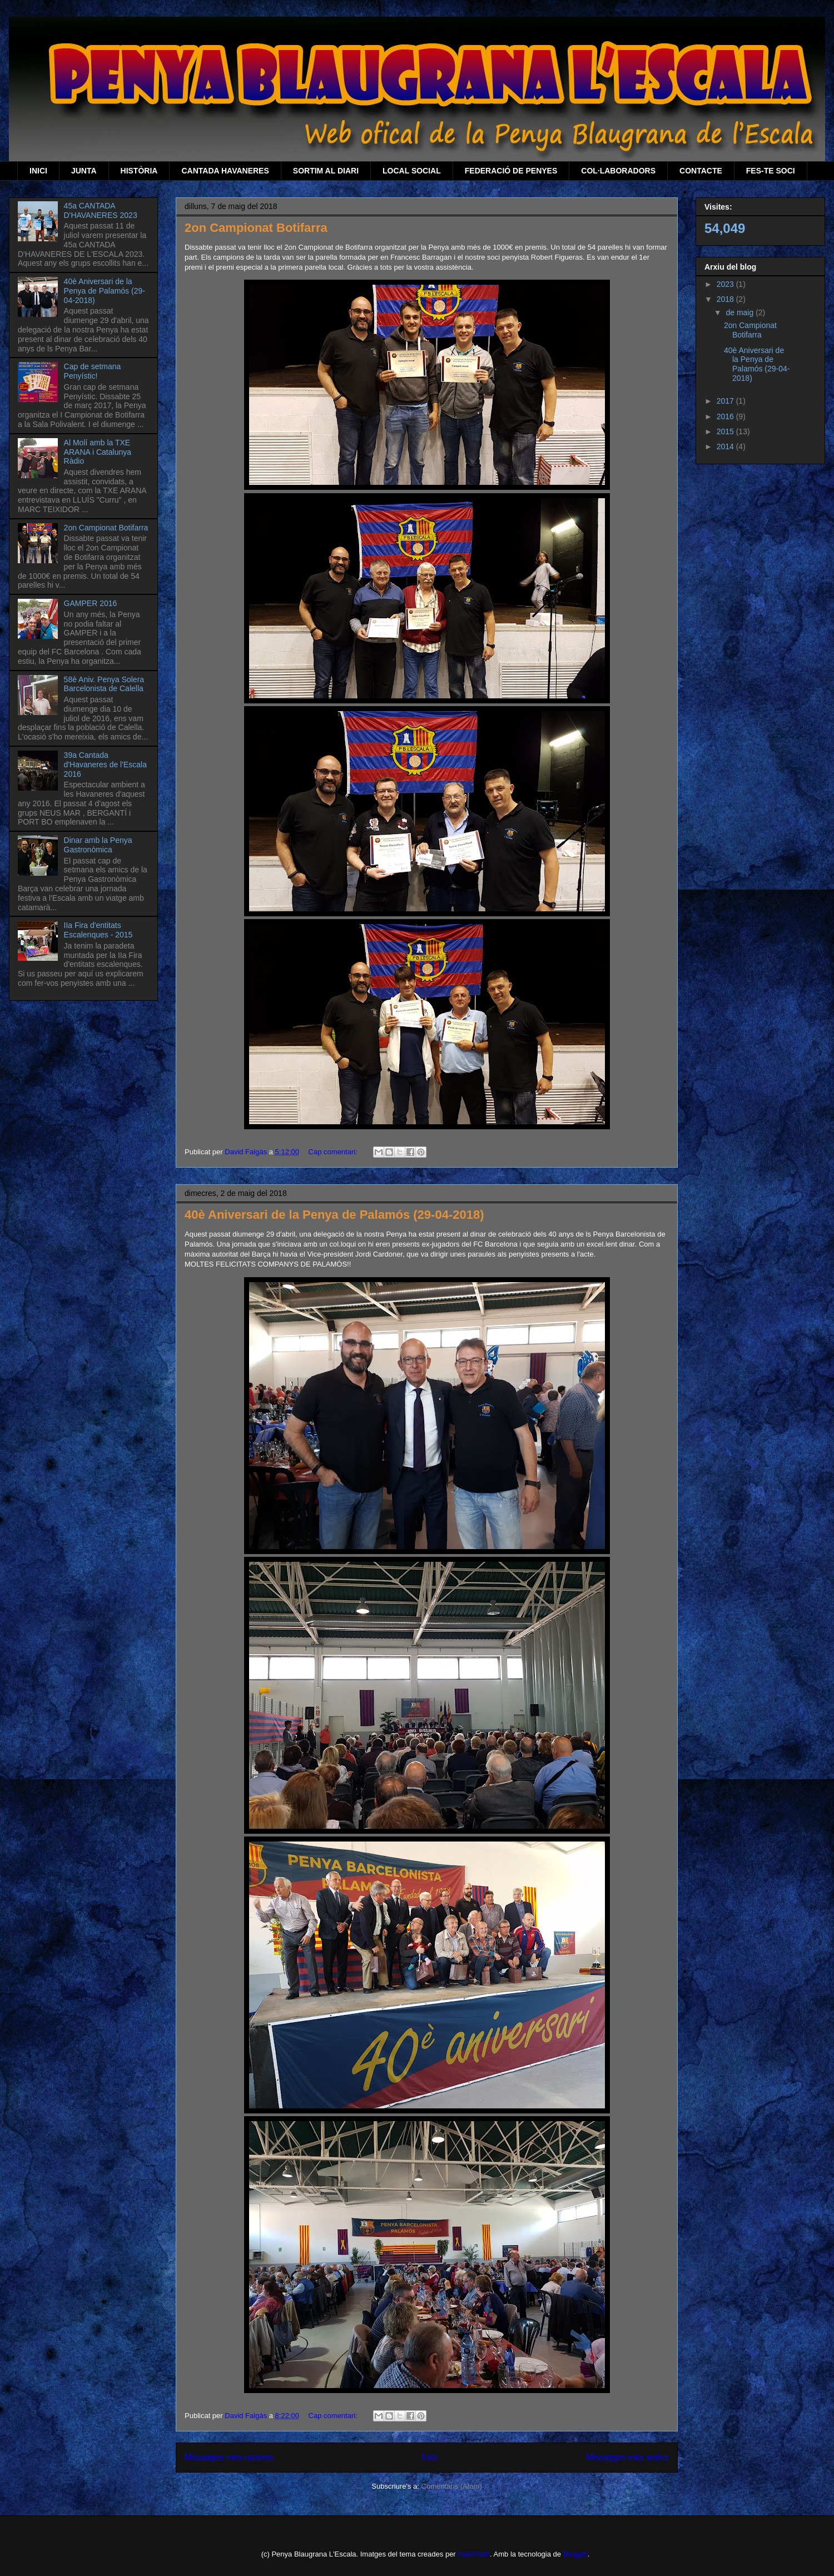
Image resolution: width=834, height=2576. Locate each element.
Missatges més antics (627, 2457)
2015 (726, 431)
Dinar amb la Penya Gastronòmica (98, 845)
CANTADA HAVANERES (225, 170)
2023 (726, 284)
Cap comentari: (334, 1152)
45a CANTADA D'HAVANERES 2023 (100, 210)
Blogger (575, 2554)
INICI (38, 170)
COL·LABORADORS (618, 170)
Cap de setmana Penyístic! (92, 371)
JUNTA (84, 170)
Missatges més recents (229, 2457)
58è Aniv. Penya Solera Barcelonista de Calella (104, 684)
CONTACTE (700, 170)
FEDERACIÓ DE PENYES (511, 170)
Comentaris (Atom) (451, 2486)
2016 (726, 416)
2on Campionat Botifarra (256, 228)
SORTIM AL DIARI (326, 170)
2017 (726, 400)
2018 (726, 299)
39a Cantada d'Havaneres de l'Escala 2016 (105, 764)
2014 (726, 446)
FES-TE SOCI (770, 170)
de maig (741, 312)
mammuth (474, 2554)
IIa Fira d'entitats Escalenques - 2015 (98, 930)
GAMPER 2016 (90, 603)
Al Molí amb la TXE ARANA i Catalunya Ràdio (97, 452)
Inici (430, 2457)
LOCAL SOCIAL (412, 170)
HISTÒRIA (139, 170)
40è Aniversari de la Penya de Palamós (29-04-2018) (334, 1215)
